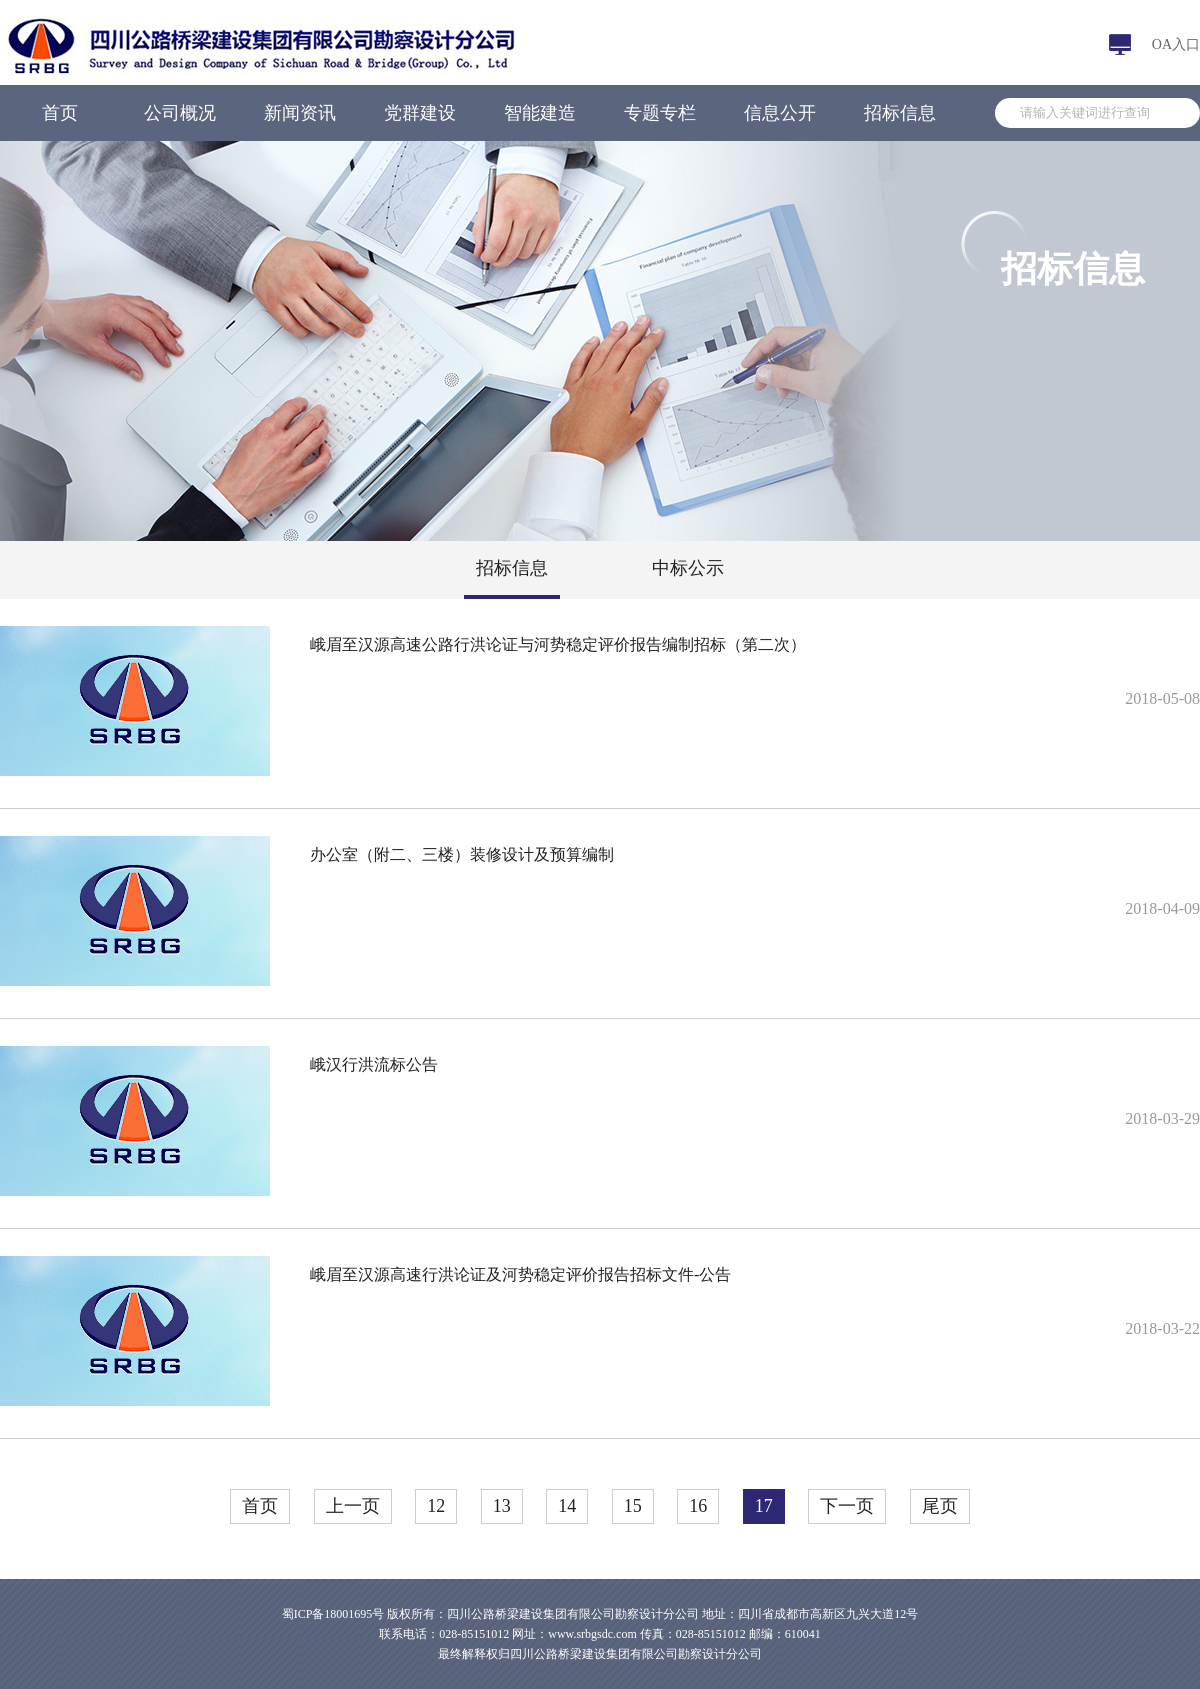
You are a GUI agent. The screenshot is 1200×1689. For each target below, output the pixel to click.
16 (698, 1506)
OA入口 (1176, 44)
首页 (60, 113)
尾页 (940, 1506)
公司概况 (180, 113)
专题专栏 (660, 113)
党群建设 (420, 113)
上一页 (353, 1506)
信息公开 (780, 113)
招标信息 (900, 113)
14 (567, 1506)
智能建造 (540, 113)
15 (633, 1506)
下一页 (847, 1506)
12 (436, 1506)
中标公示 (688, 568)
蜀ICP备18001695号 (333, 1614)
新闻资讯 (300, 113)
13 (502, 1506)
